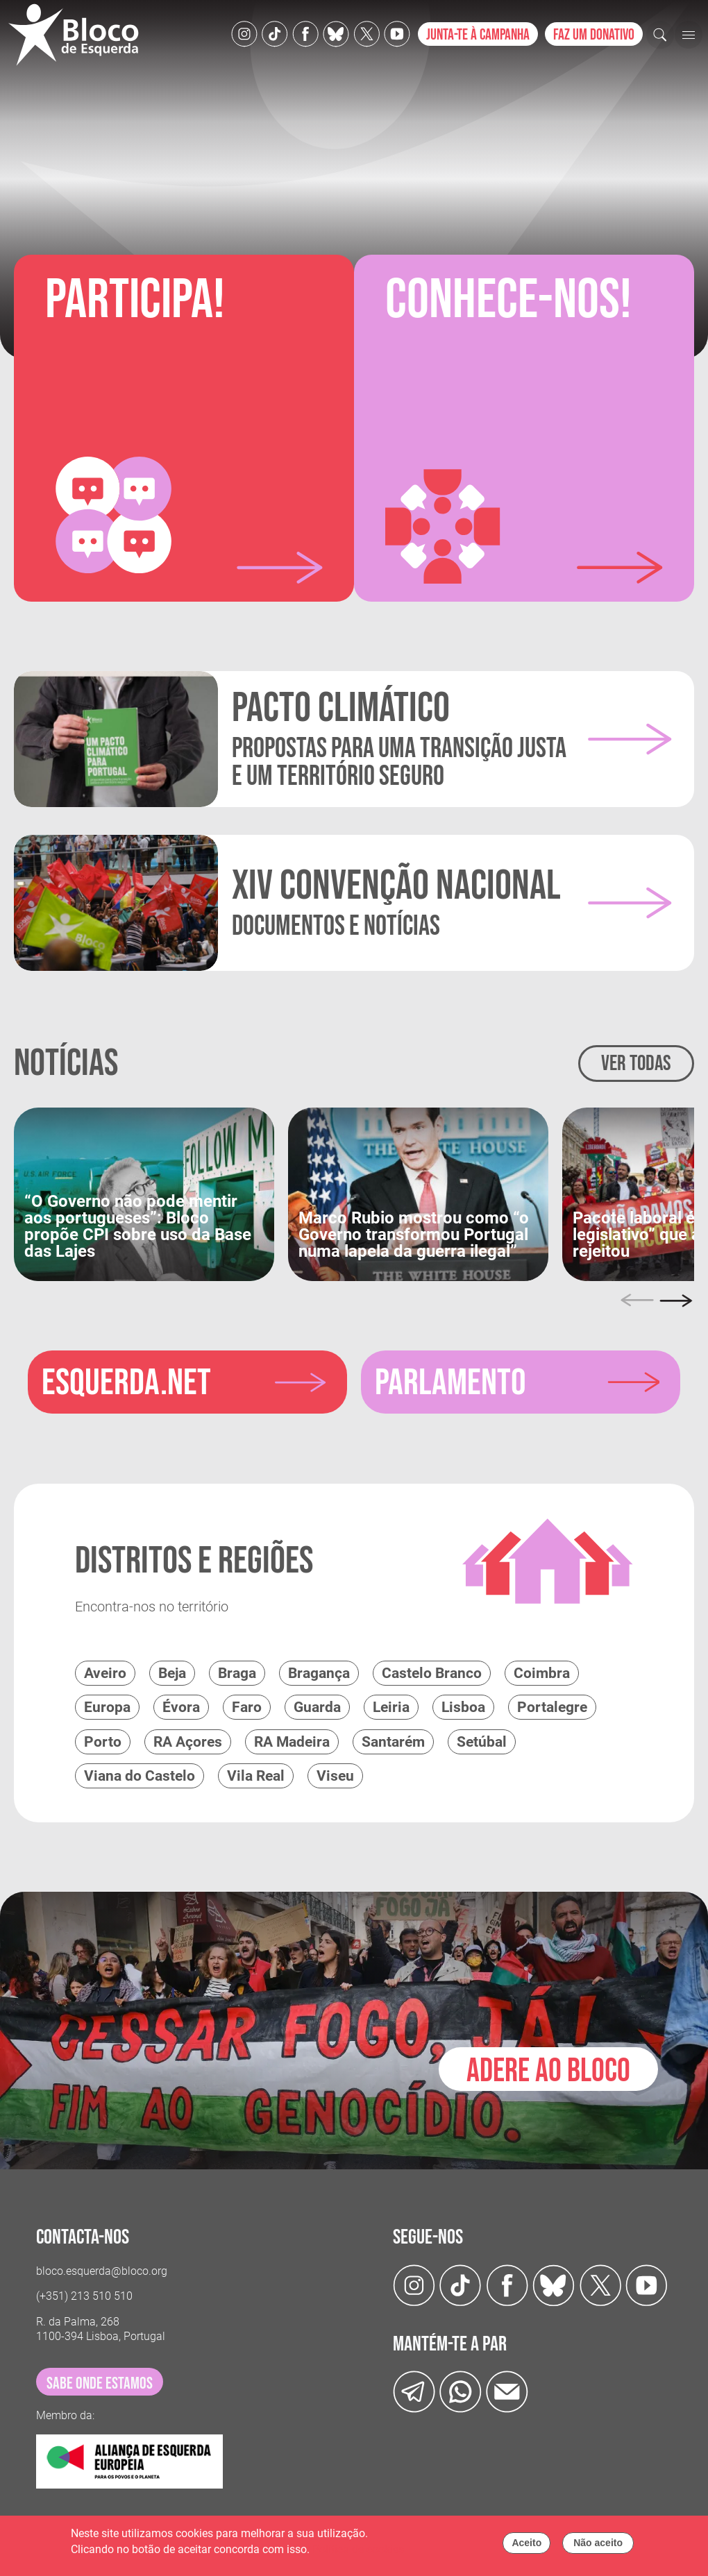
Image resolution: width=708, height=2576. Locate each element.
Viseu (335, 1775)
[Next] (676, 1300)
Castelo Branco (432, 1672)
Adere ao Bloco (548, 2068)
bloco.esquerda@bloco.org (101, 2269)
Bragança (319, 1672)
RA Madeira (292, 1741)
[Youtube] (397, 33)
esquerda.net (126, 1383)
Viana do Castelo (139, 1775)
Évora (181, 1706)
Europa (107, 1706)
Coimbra (542, 1672)
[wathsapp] (460, 2390)
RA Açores (187, 1741)
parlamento (451, 1383)
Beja (172, 1672)
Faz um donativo (593, 35)
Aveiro (105, 1672)
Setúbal (482, 1741)
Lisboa (463, 1706)
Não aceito (598, 2542)
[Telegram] (414, 2390)
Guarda (317, 1706)
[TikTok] (275, 33)
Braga (237, 1672)
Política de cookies (358, 2549)
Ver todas (636, 1063)
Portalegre (552, 1706)
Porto (102, 1741)
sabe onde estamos (100, 2382)
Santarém (393, 1741)
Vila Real (256, 1775)
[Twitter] (336, 33)
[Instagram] (244, 33)
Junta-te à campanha (478, 35)
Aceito (526, 2542)
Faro (247, 1706)
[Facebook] (305, 33)
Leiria (391, 1706)
